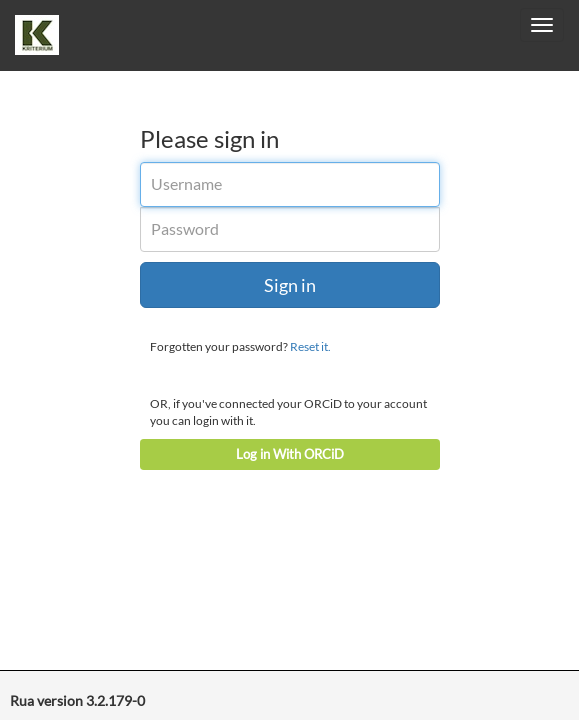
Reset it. (310, 346)
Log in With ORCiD (290, 454)
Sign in (290, 285)
